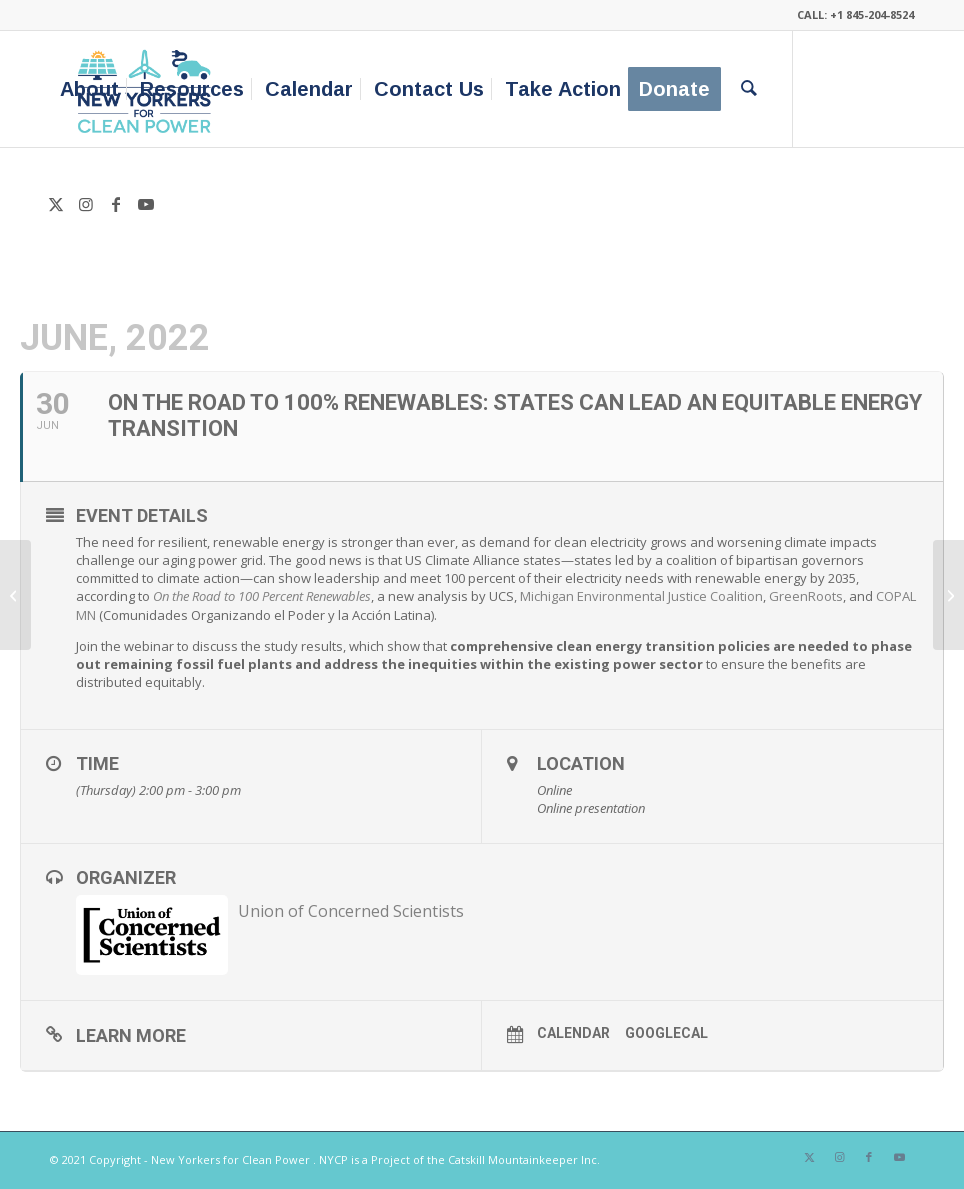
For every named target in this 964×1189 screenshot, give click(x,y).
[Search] (749, 89)
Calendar (573, 1033)
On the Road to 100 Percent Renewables (262, 596)
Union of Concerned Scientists (351, 911)
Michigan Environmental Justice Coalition (641, 596)
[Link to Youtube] (146, 204)
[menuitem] (89, 89)
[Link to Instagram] (86, 204)
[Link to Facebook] (116, 204)
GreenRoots (806, 596)
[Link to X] (56, 204)
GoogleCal (666, 1033)
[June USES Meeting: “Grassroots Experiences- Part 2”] (948, 595)
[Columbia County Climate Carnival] (15, 595)
